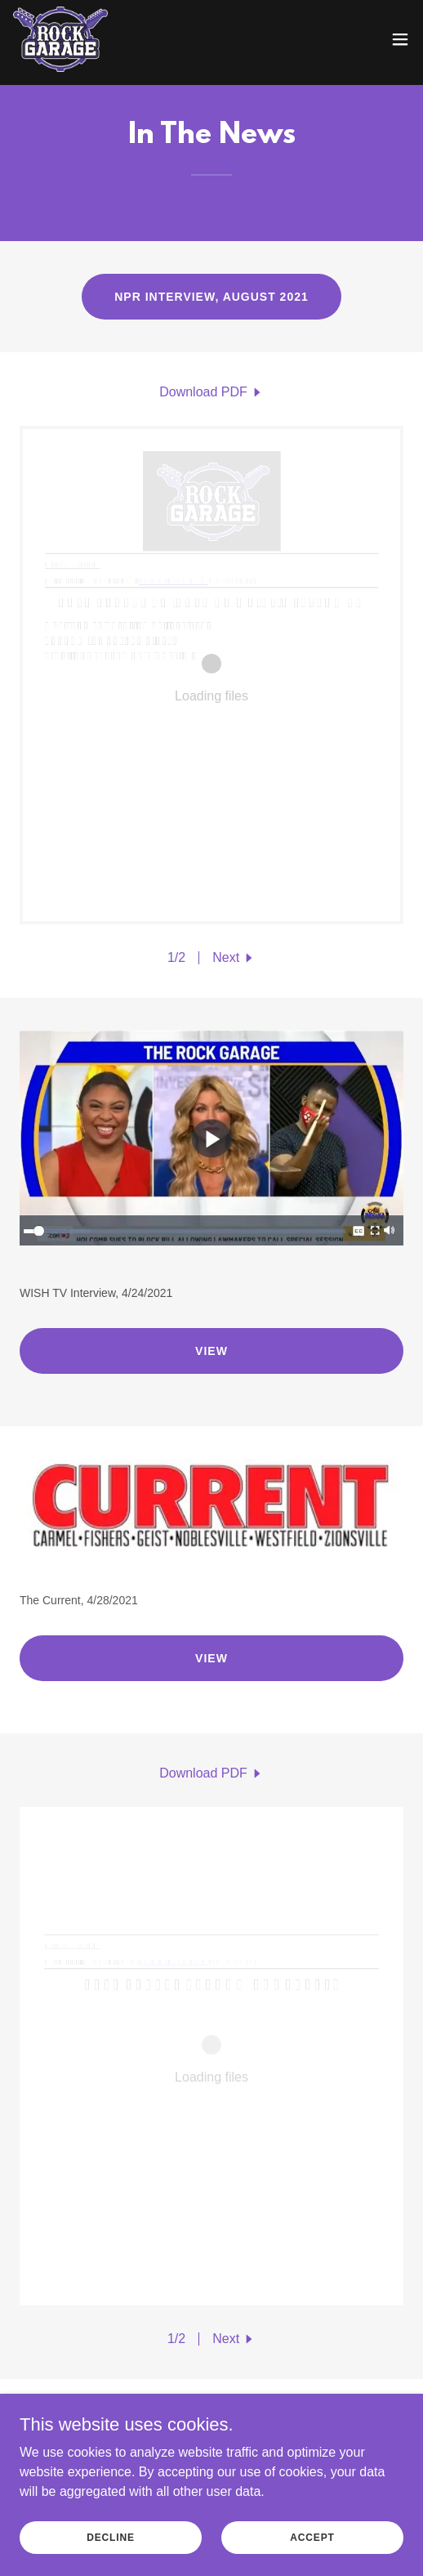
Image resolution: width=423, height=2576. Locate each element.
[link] (60, 39)
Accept (312, 2536)
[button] (400, 39)
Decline (111, 2536)
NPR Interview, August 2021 (211, 296)
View (211, 1350)
